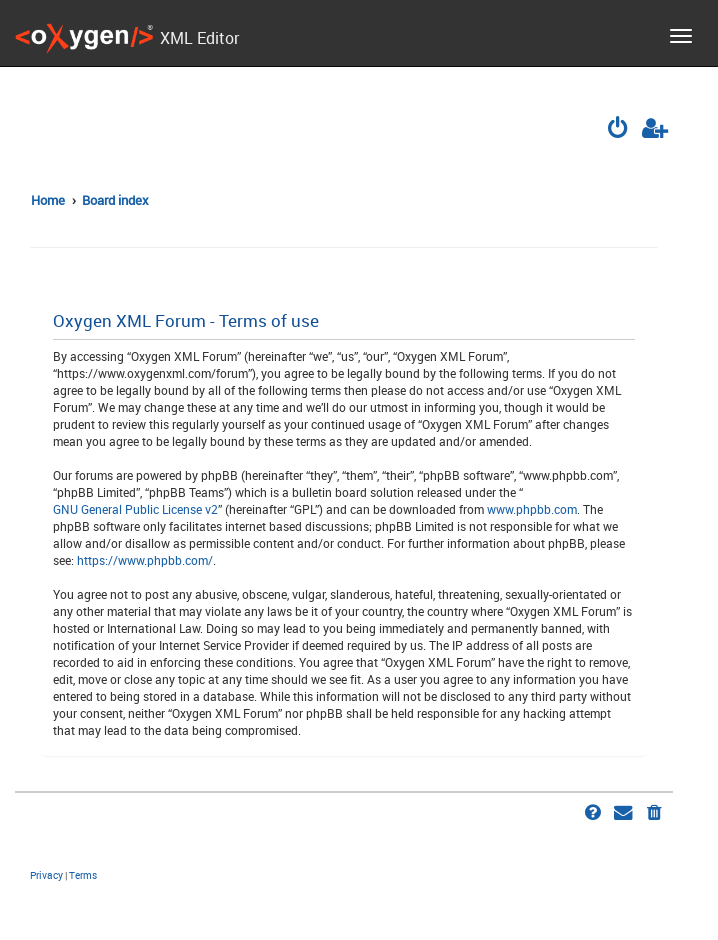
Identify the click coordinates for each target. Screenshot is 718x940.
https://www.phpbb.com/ (145, 560)
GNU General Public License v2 (135, 509)
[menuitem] (620, 130)
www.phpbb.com (532, 509)
